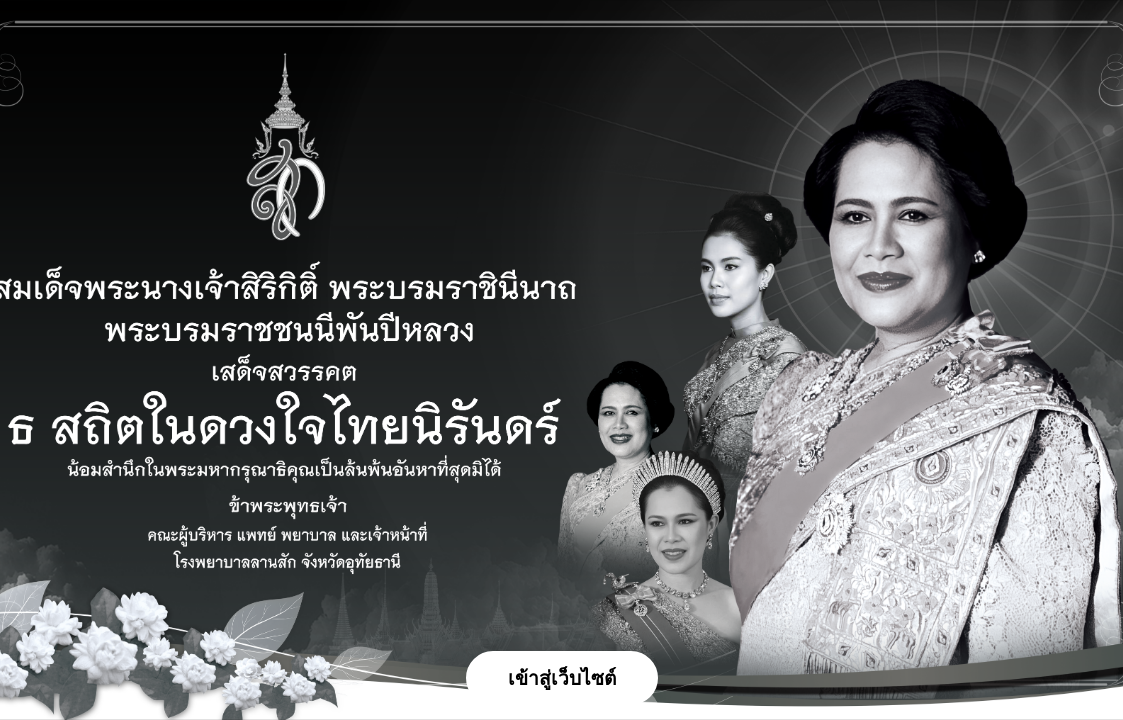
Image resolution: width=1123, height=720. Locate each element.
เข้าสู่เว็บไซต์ (562, 678)
